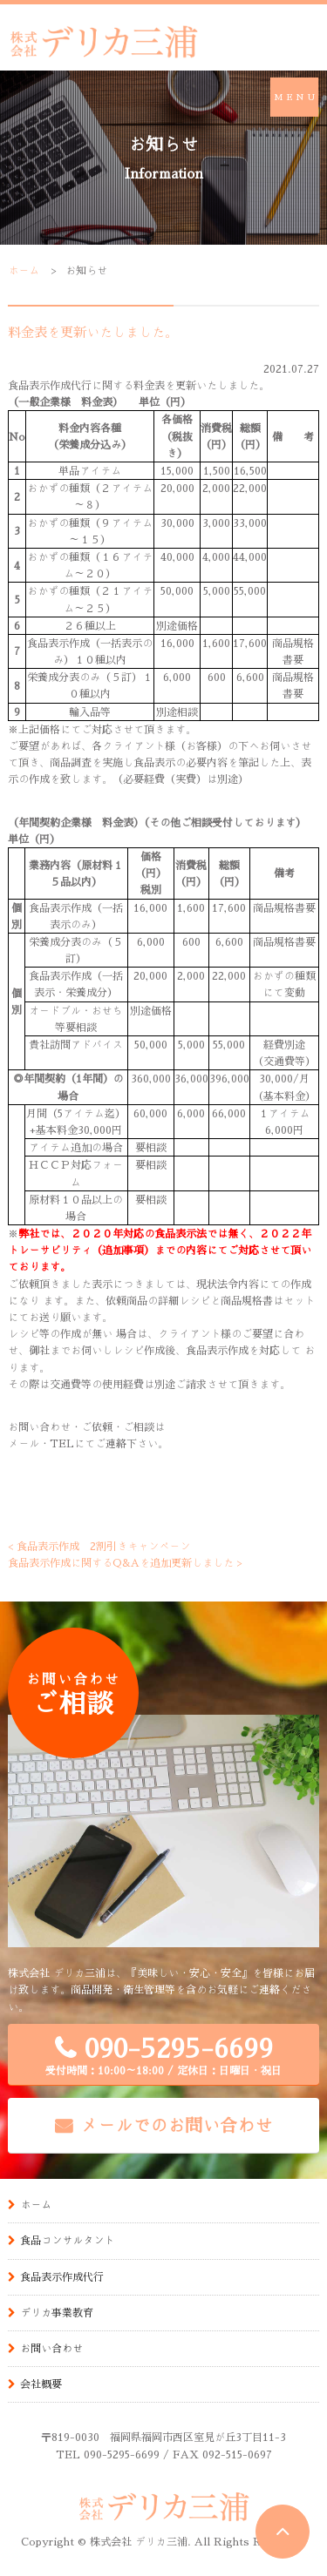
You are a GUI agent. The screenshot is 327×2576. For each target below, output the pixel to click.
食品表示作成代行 (62, 2276)
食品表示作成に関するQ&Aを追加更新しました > (125, 1562)
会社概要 (41, 2383)
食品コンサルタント (67, 2240)
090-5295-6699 (163, 2055)
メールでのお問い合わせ (177, 2125)
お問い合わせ (51, 2348)
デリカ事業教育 (56, 2312)
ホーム (23, 270)
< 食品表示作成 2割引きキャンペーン (99, 1546)
